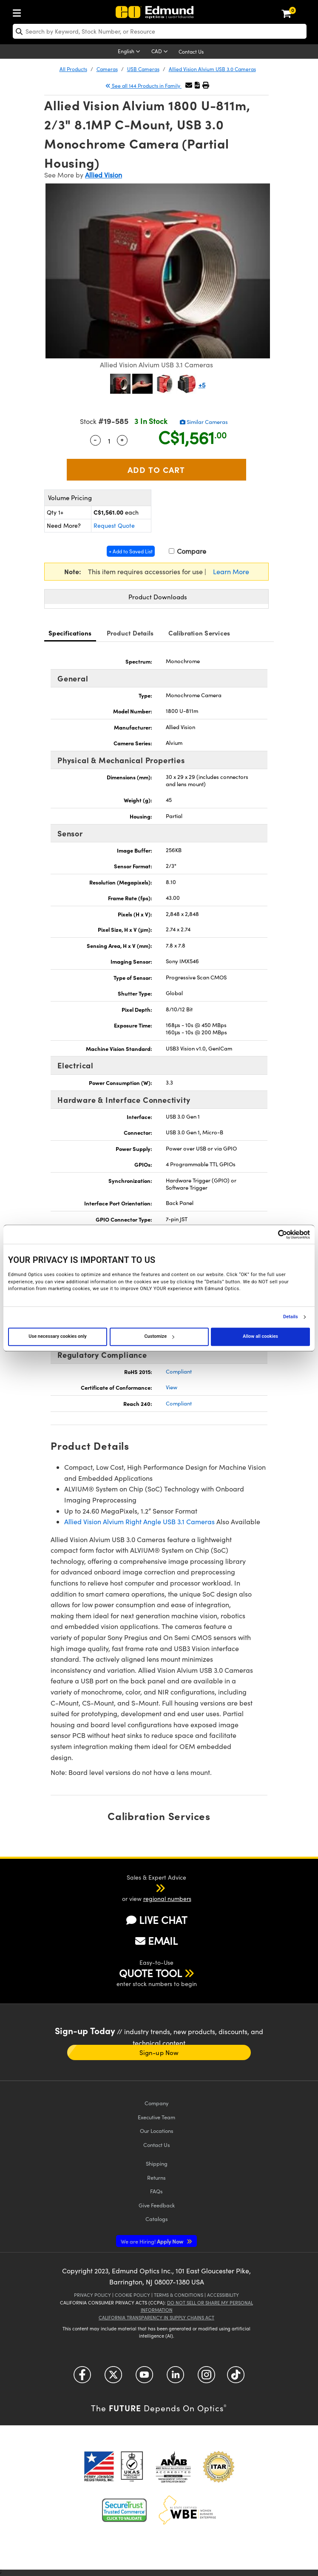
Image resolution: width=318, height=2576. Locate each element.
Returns (156, 2177)
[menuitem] (19, 11)
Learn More (231, 571)
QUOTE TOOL (150, 1973)
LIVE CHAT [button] (156, 1920)
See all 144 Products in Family (143, 85)
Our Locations (156, 2130)
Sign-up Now (159, 2052)
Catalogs (156, 2218)
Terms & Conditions (178, 2295)
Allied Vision (103, 174)
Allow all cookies (260, 1336)
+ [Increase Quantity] (122, 439)
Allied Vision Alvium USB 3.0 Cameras (212, 69)
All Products (73, 69)
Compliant (179, 1371)
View (171, 1387)
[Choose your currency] (161, 52)
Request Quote (114, 525)
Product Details (130, 632)
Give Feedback (157, 2205)
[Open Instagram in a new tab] (206, 2377)
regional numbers (167, 1899)
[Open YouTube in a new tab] (144, 2377)
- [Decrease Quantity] (95, 439)
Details (290, 1317)
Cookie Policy (132, 2295)
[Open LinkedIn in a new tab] (175, 2377)
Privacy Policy (92, 2295)
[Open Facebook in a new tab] (82, 2377)
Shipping (157, 2163)
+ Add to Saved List (131, 551)
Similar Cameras (204, 422)
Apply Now (153, 2241)
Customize (159, 1336)
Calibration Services (199, 632)
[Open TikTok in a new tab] (235, 2377)
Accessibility (223, 2295)
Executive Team (156, 2117)
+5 (202, 385)
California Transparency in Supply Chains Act (156, 2317)
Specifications (70, 632)
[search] (160, 31)
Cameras (107, 69)
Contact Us (191, 51)
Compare (187, 551)
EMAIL (156, 1940)
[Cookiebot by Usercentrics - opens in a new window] (273, 1234)
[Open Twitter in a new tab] (113, 2377)
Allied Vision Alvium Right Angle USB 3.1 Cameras (139, 1521)
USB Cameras (143, 69)
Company (156, 2103)
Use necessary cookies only (57, 1336)
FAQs (156, 2191)
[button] (197, 84)
